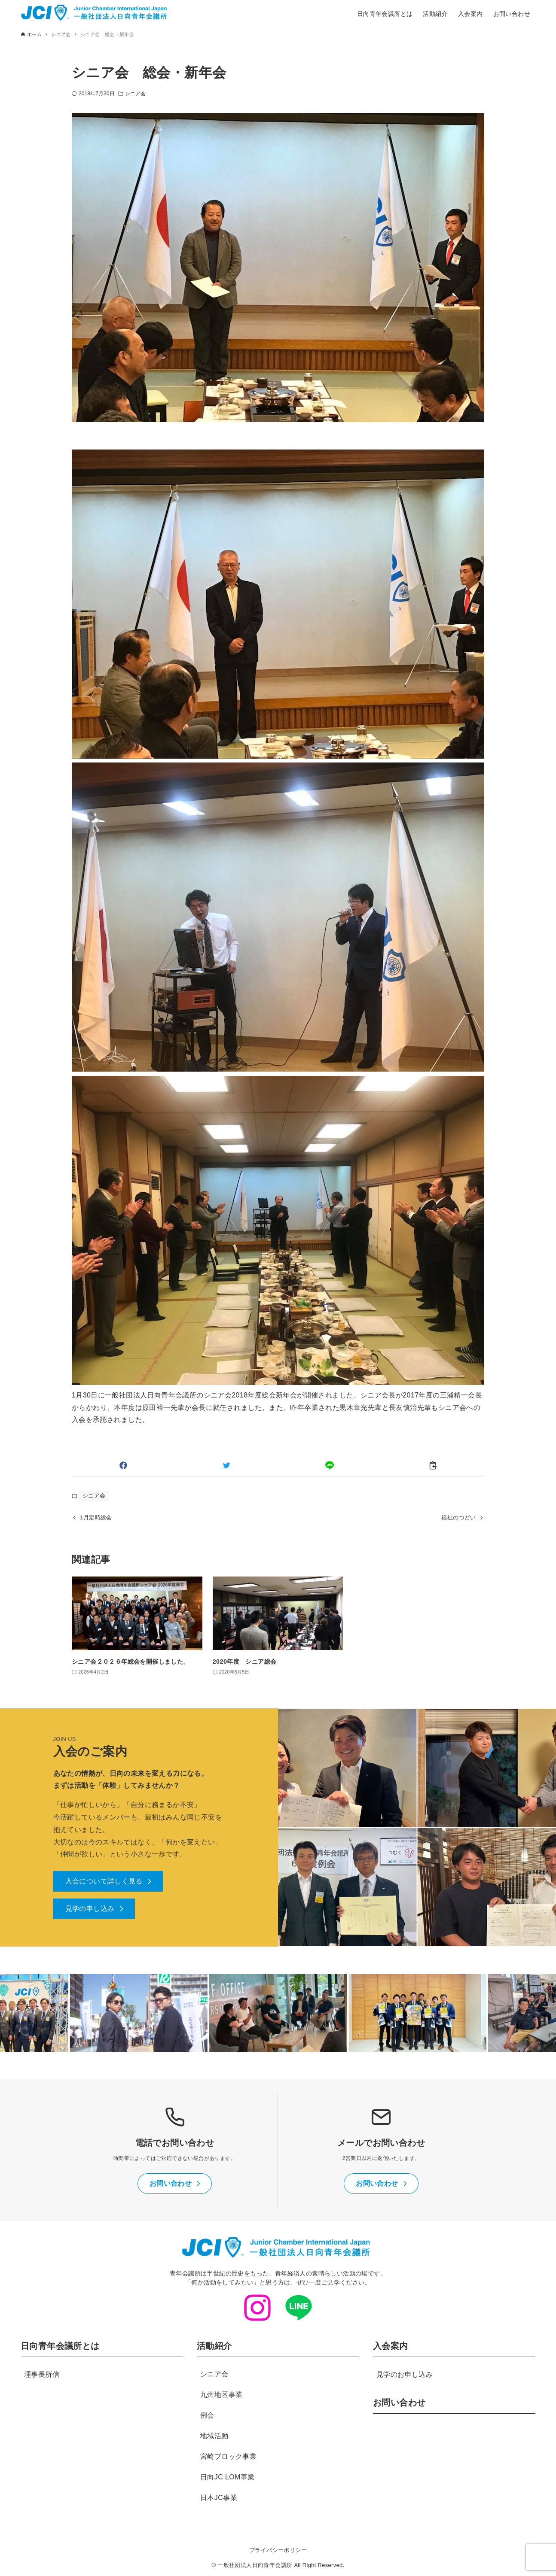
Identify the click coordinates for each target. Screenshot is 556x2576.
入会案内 (390, 2346)
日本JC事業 (218, 2497)
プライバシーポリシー (278, 2550)
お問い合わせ (399, 2402)
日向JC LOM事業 (227, 2477)
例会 (207, 2415)
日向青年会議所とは (60, 2346)
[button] (123, 1465)
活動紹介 (214, 2346)
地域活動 (214, 2435)
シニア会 (135, 94)
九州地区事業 (221, 2394)
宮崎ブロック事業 (228, 2456)
